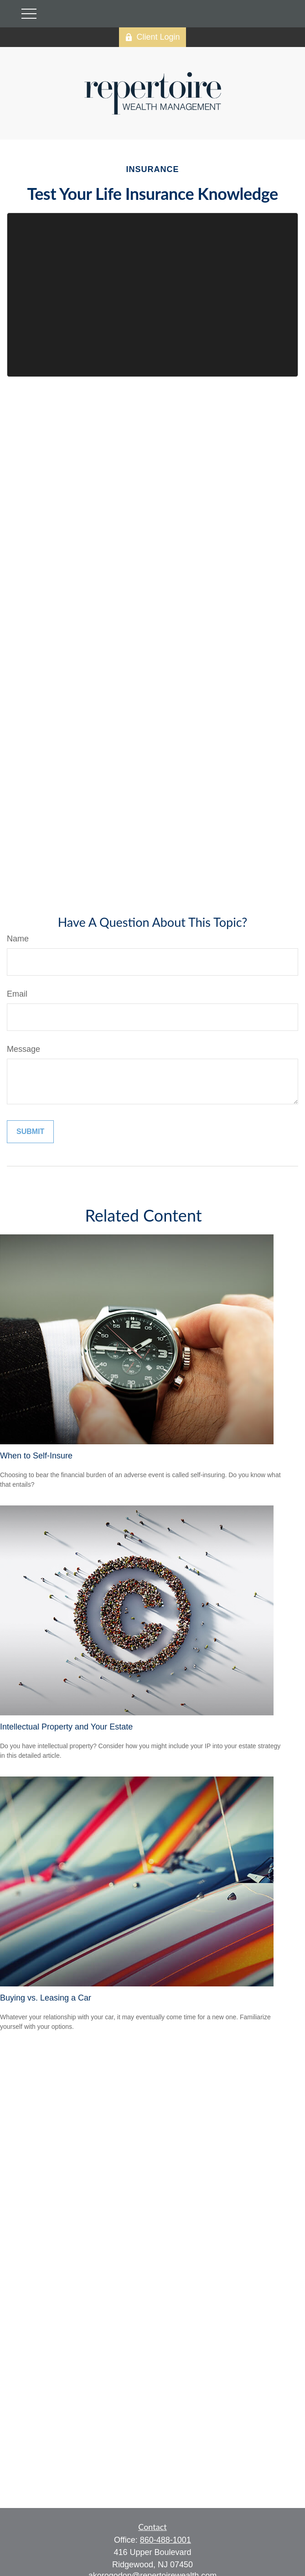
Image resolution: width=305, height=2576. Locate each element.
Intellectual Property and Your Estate (66, 1726)
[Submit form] (30, 1131)
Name (18, 938)
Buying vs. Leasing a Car (45, 1997)
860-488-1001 (165, 2540)
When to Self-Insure (36, 1455)
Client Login (152, 37)
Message (23, 1049)
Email (17, 993)
